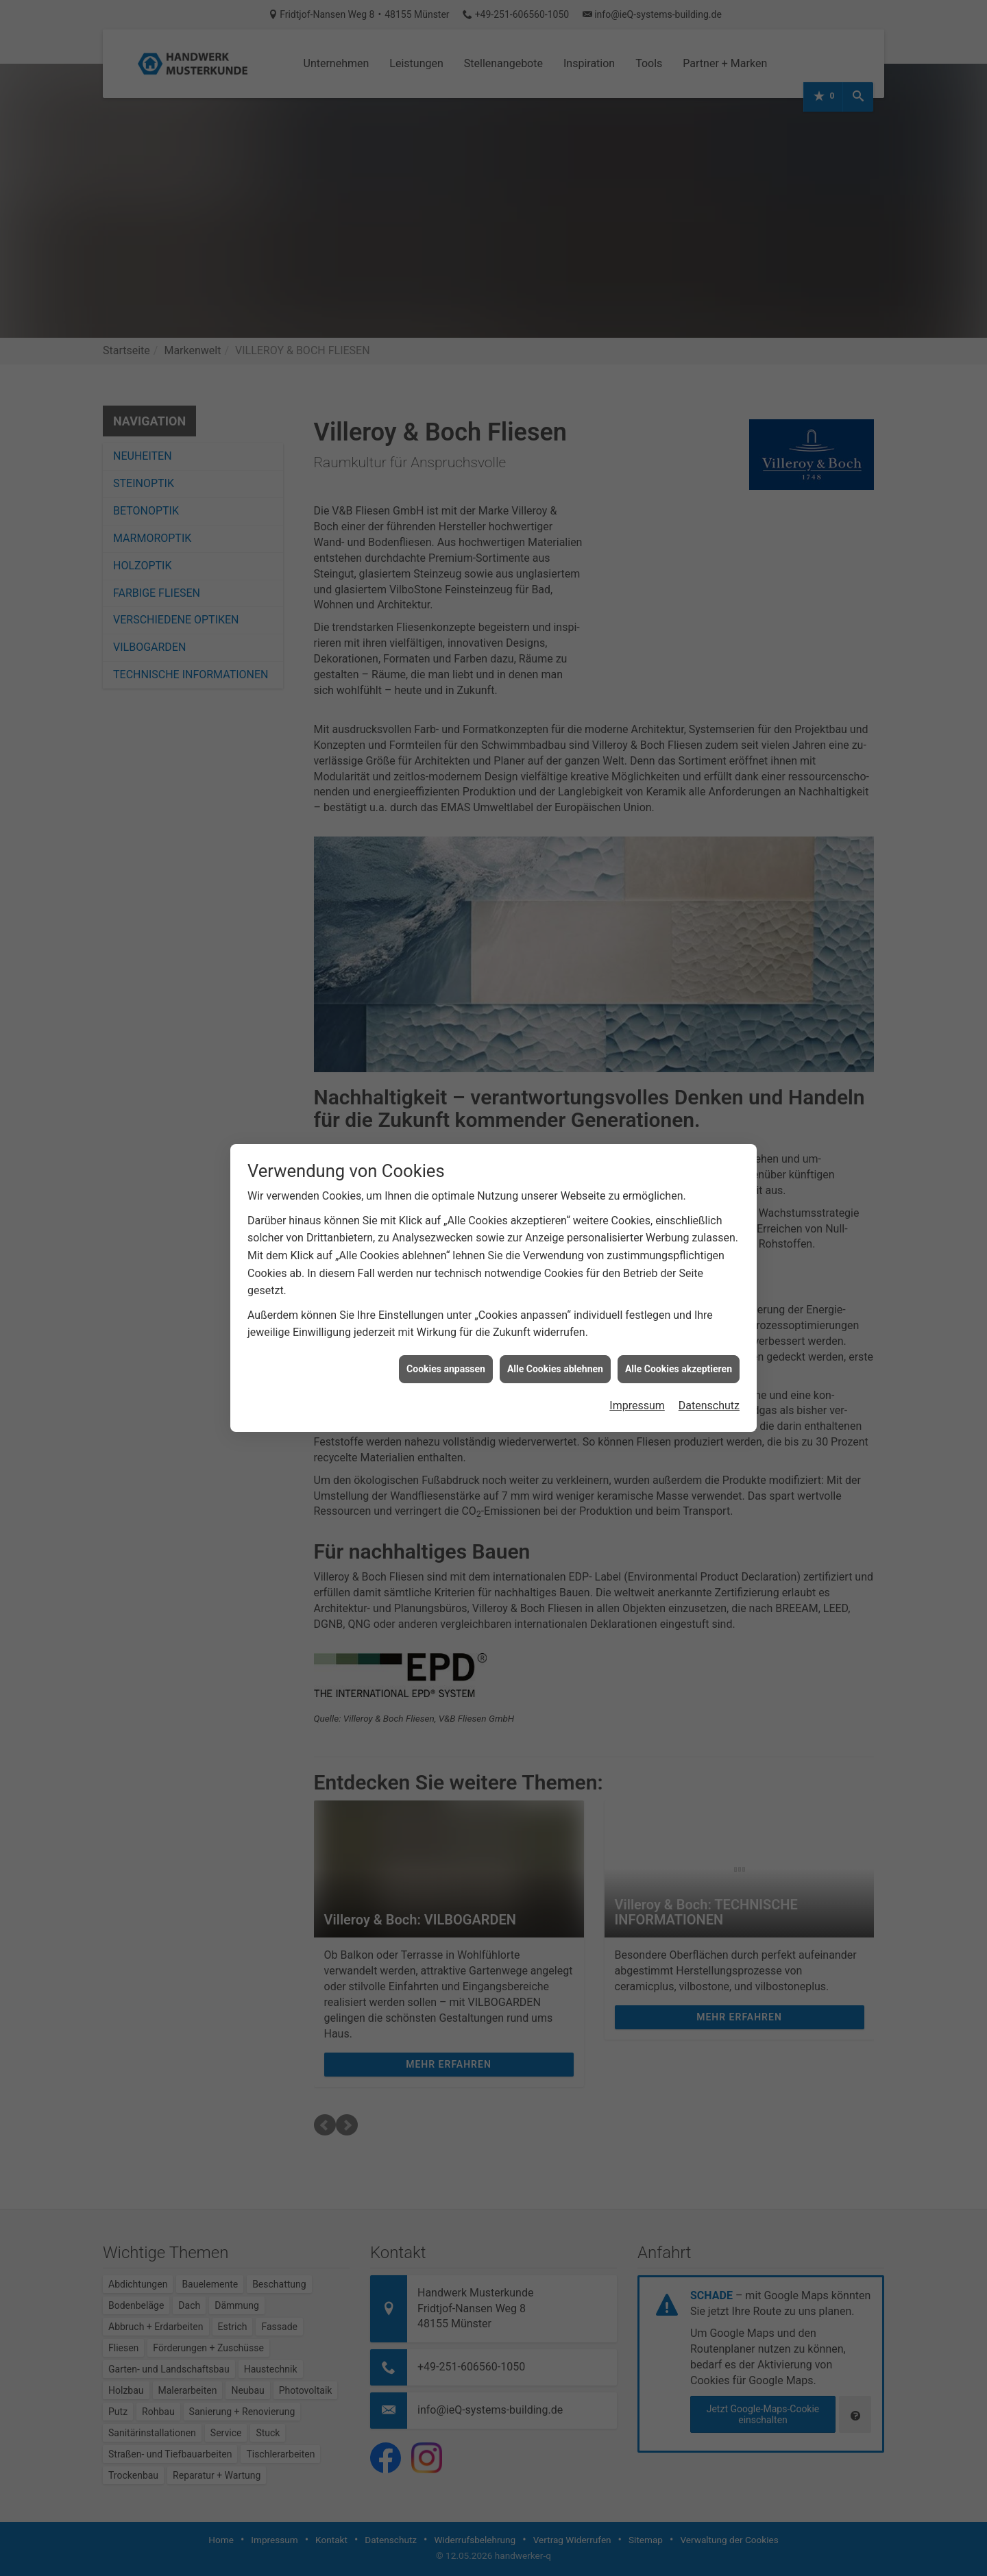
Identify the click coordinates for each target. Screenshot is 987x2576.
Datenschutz (709, 1405)
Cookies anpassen (445, 1368)
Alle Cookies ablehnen (555, 1368)
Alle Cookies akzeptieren (678, 1368)
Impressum (637, 1405)
